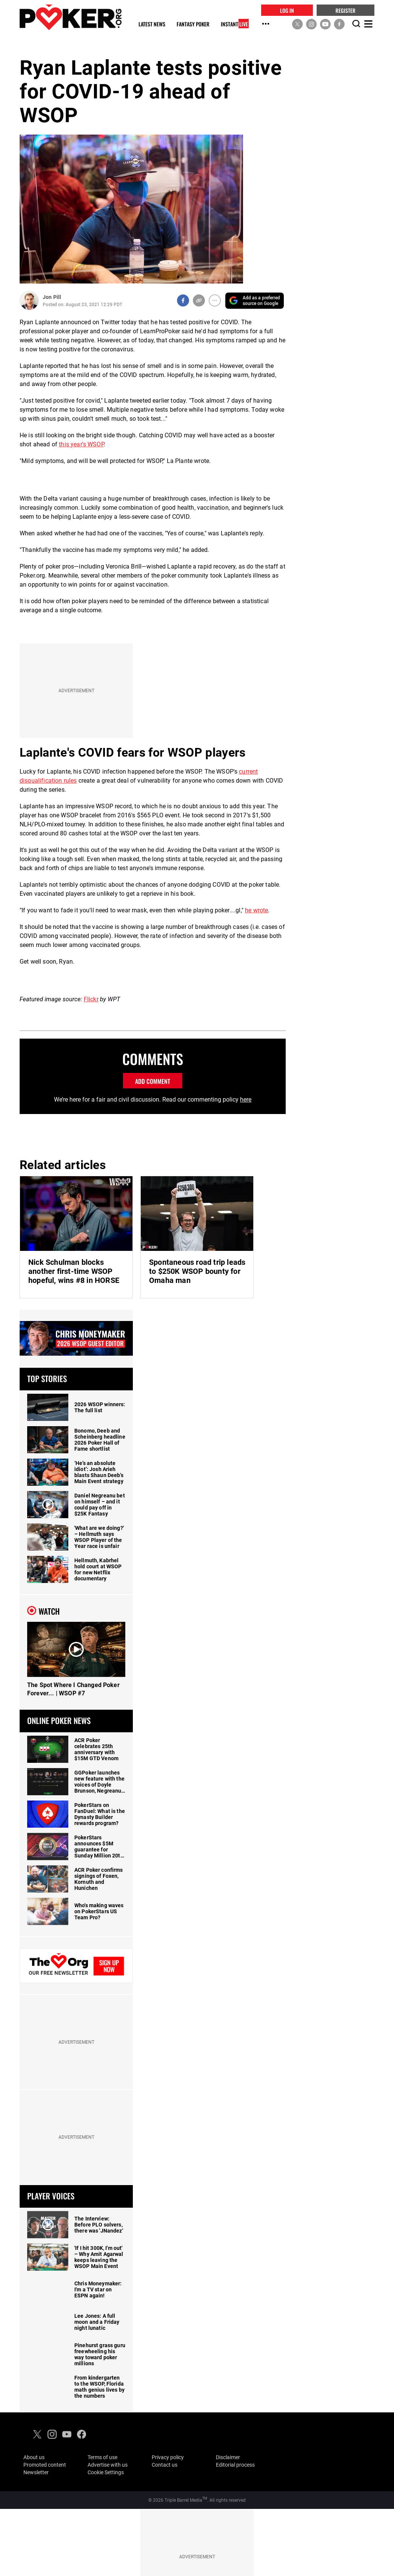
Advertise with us (108, 2465)
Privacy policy (168, 2457)
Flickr (91, 999)
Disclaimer (228, 2457)
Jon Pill (52, 297)
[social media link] (297, 23)
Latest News (152, 24)
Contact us (164, 2465)
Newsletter (36, 2472)
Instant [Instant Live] (235, 24)
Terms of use (102, 2457)
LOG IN (287, 10)
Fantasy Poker (193, 24)
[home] (71, 17)
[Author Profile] (29, 300)
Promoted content (44, 2465)
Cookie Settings (106, 2472)
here (245, 1099)
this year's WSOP (81, 444)
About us (34, 2457)
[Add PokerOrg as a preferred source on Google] (254, 301)
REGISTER (346, 10)
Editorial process (235, 2465)
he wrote (256, 910)
